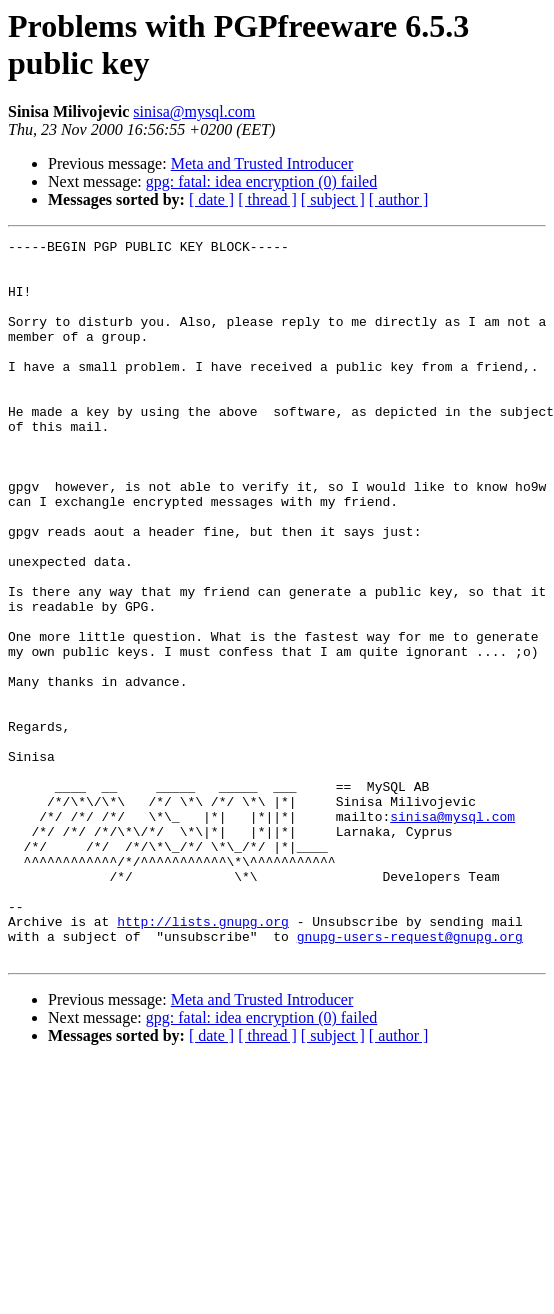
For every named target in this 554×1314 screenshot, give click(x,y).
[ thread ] (267, 199)
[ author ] (399, 199)
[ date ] (211, 199)
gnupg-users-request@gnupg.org (410, 1077)
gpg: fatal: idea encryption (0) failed (261, 181)
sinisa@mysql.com (194, 111)
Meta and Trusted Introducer (262, 163)
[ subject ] (333, 199)
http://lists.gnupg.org (203, 1059)
